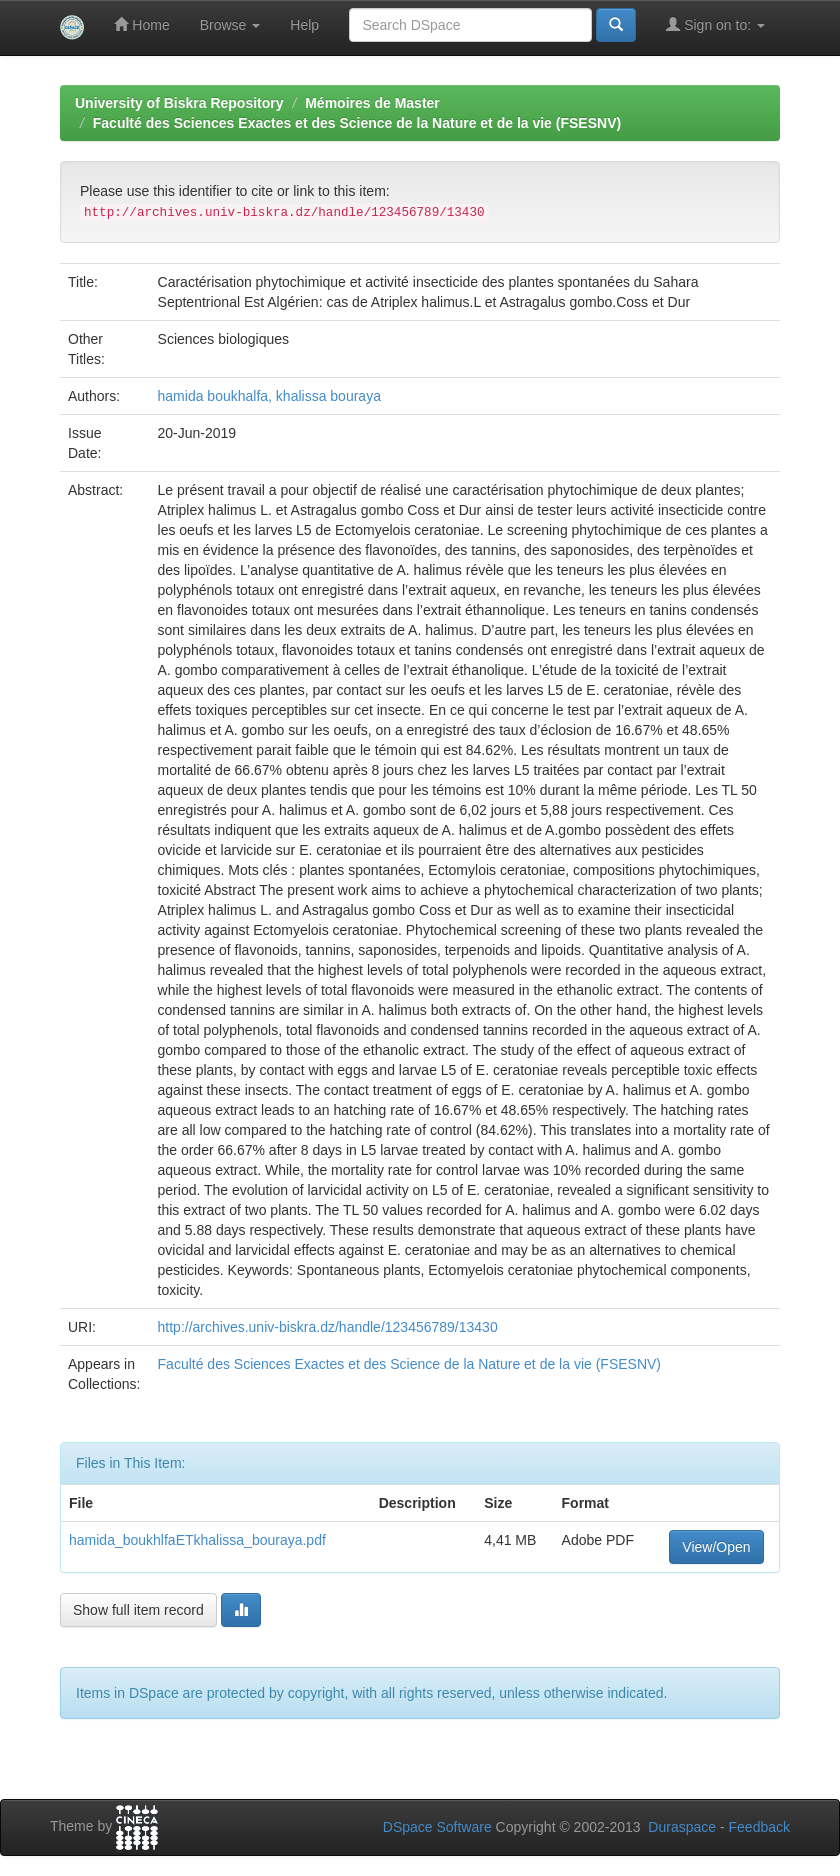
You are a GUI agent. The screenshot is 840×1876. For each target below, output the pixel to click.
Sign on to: (715, 24)
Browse (230, 25)
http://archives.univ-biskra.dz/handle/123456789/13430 (328, 1327)
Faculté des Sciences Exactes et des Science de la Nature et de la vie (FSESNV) (357, 123)
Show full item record (138, 1610)
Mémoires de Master (372, 103)
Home (141, 24)
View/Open (716, 1547)
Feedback (759, 1827)
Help (304, 25)
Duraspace (682, 1827)
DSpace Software (437, 1827)
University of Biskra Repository (179, 103)
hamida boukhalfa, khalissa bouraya (269, 396)
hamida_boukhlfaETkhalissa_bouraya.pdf (197, 1540)
